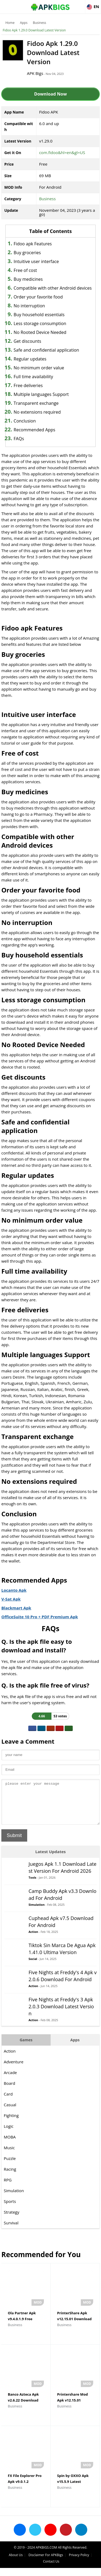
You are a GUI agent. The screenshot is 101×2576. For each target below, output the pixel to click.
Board (9, 2091)
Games (26, 2047)
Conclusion (25, 421)
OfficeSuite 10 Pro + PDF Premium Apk (39, 1616)
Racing (10, 2177)
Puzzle (10, 2166)
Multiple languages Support (41, 394)
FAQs (19, 439)
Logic (8, 2134)
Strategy (11, 2220)
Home (10, 22)
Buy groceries (27, 253)
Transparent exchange (36, 403)
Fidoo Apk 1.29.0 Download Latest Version (34, 30)
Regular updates (30, 359)
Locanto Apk (13, 1590)
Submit (14, 1843)
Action (33, 1940)
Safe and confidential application (46, 350)
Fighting (11, 2123)
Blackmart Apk (16, 1608)
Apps (23, 22)
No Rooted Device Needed (40, 332)
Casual (10, 2112)
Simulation (37, 1913)
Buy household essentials (39, 315)
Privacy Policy (79, 2563)
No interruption (29, 306)
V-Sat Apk (10, 1599)
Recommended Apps (34, 430)
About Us (16, 2563)
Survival (11, 2230)
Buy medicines (28, 279)
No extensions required (37, 412)
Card (8, 2102)
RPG (8, 2188)
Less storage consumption (40, 323)
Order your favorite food (38, 297)
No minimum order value (39, 368)
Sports (10, 2209)
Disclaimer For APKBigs (46, 2563)
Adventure (13, 2069)
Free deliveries (28, 385)
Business (39, 22)
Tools (32, 1885)
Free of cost (25, 270)
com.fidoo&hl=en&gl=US (62, 152)
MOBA (10, 2145)
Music (9, 2155)
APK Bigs (35, 73)
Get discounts (27, 341)
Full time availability (33, 377)
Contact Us (51, 2569)
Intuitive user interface (36, 261)
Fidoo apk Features (33, 244)
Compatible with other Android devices (53, 288)
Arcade (10, 2080)
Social (33, 1967)
